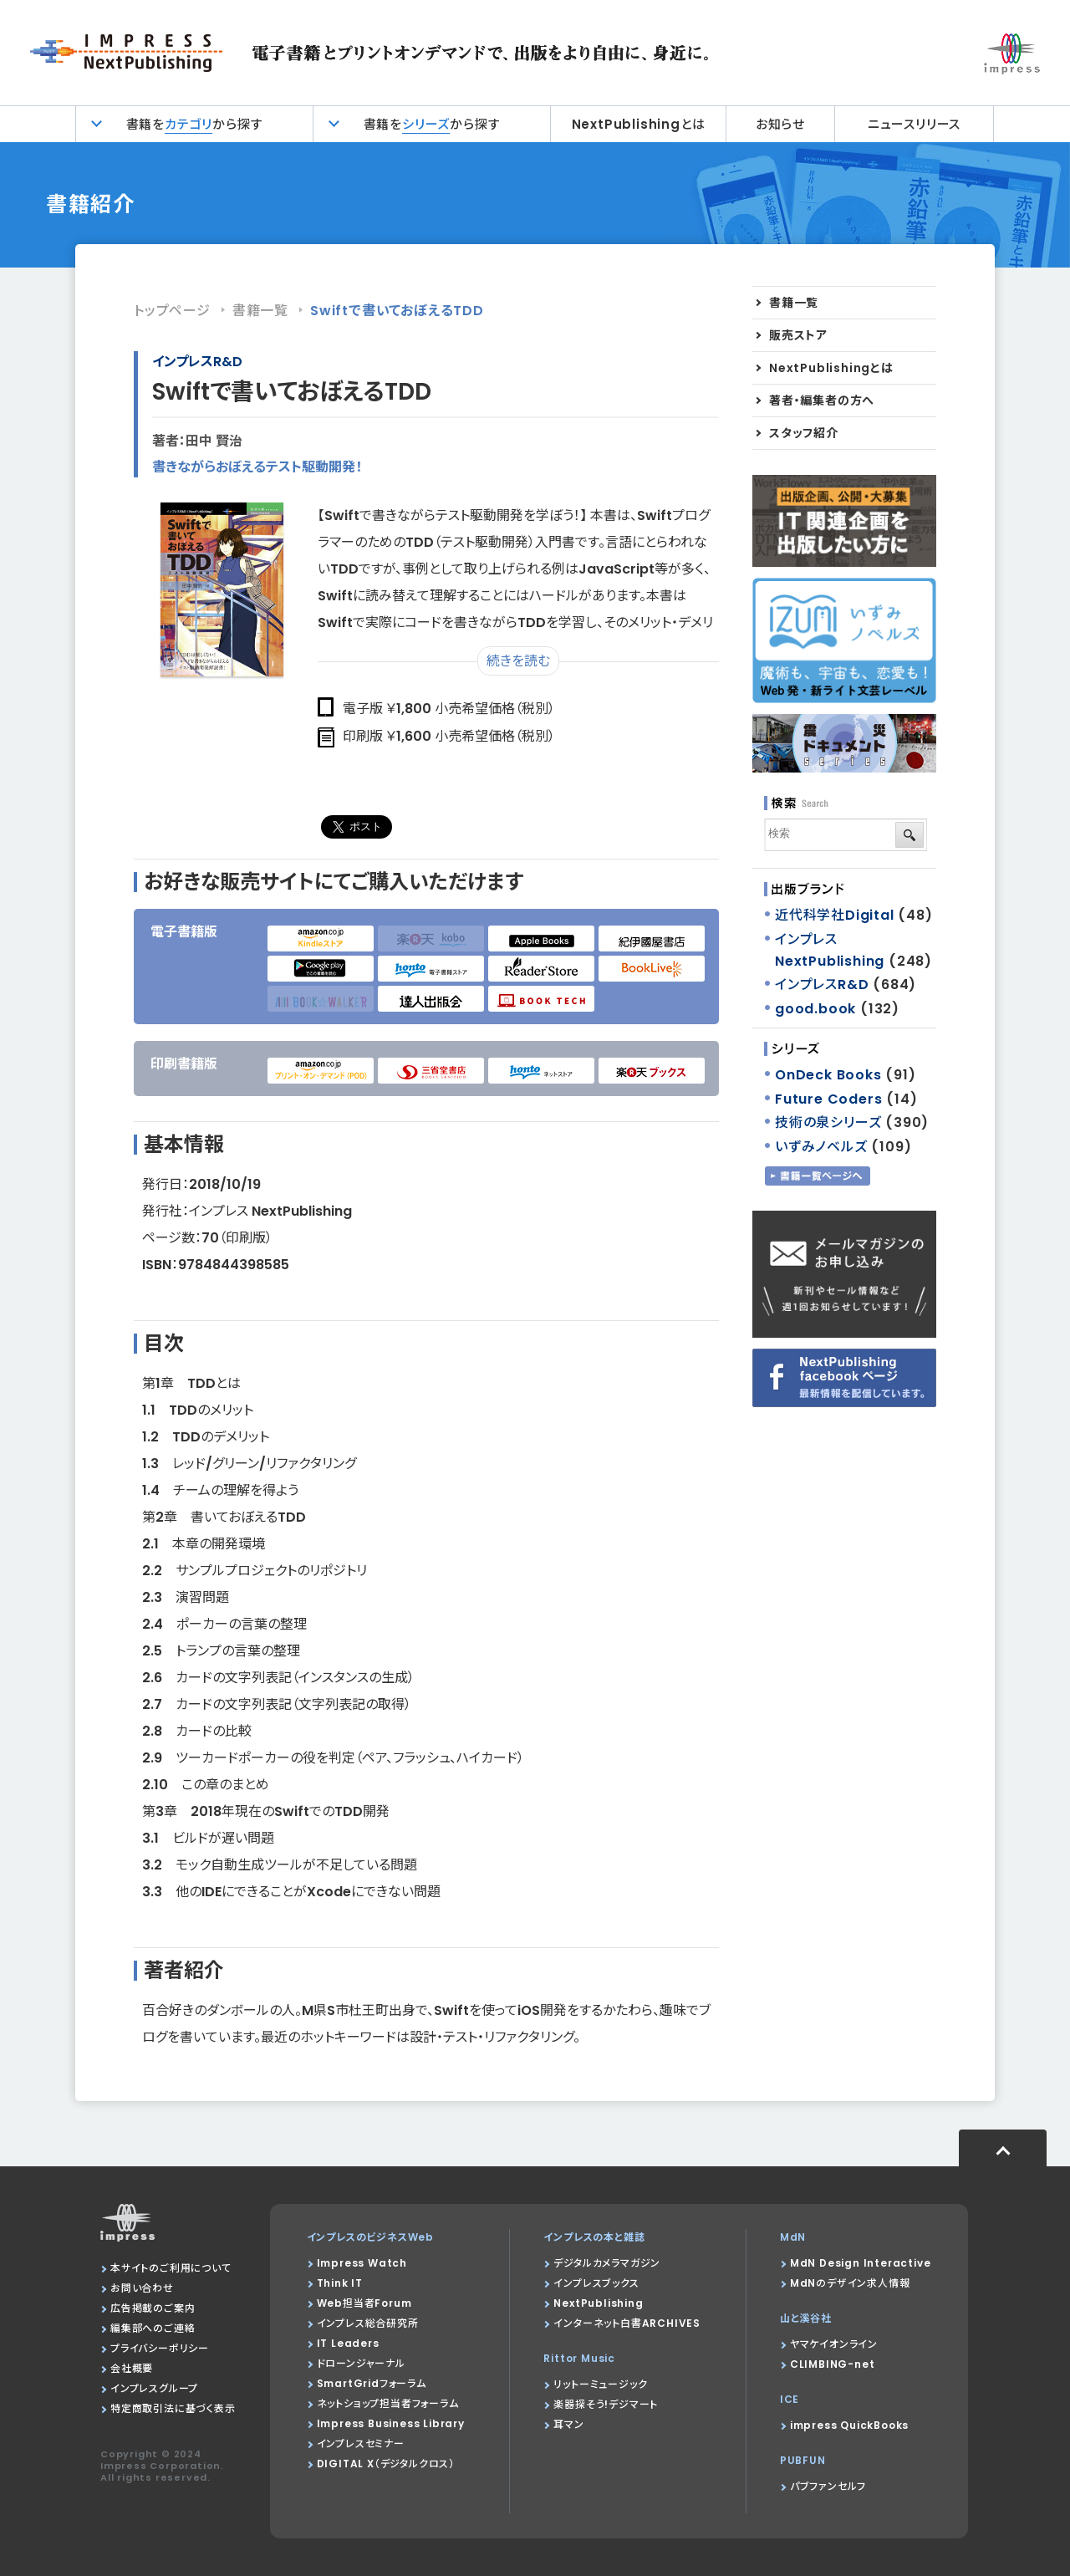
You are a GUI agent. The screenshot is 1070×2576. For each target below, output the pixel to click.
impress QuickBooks (849, 2425)
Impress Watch (362, 2263)
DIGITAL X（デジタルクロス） (386, 2463)
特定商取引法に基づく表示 (173, 2408)
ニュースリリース (914, 124)
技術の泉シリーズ (828, 1122)
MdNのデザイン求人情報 (850, 2283)
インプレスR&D (197, 361)
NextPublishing (598, 2303)
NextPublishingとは (639, 124)
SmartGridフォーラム (371, 2383)
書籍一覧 (260, 310)
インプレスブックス (596, 2283)
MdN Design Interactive (860, 2263)
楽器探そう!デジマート (605, 2404)
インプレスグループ (154, 2388)
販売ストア (798, 335)
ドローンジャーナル (361, 2363)
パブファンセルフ (828, 2486)
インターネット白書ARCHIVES (627, 2323)
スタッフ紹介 (803, 433)
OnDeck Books (828, 1074)
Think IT (340, 2283)
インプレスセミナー (361, 2443)
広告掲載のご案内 (152, 2308)
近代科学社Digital (834, 915)
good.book (815, 1008)
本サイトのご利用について (171, 2268)
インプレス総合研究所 (368, 2323)
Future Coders (828, 1099)
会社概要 (131, 2368)
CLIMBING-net (832, 2364)
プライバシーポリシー (159, 2348)
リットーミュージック (600, 2384)
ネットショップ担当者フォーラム (388, 2403)
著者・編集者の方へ (821, 400)
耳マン (568, 2424)
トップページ (172, 310)
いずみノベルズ (821, 1146)
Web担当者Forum (364, 2303)
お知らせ (780, 124)
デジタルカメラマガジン (606, 2263)
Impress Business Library (391, 2423)
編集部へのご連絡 (152, 2328)
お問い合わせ (142, 2288)
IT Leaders (348, 2343)
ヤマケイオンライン (834, 2344)
